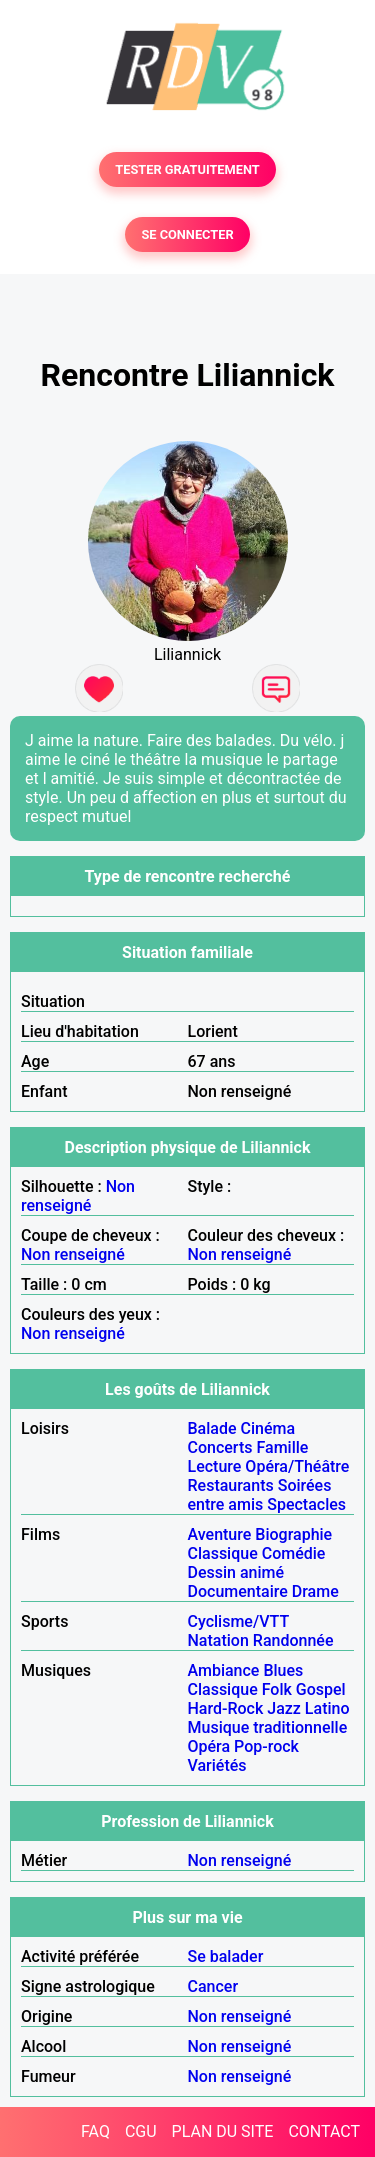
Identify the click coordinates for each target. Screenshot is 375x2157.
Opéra (209, 1746)
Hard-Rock (226, 1708)
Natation (218, 1640)
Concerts (220, 1447)
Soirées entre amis (260, 1495)
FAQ (95, 2131)
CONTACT (324, 2131)
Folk (277, 1689)
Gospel (321, 1689)
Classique (223, 1553)
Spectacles (306, 1504)
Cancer (213, 1986)
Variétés (217, 1765)
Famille (282, 1447)
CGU (141, 2131)
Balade (212, 1428)
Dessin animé (236, 1572)
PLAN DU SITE (223, 2131)
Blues (283, 1670)
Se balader (226, 1956)
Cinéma (268, 1428)
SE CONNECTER (187, 234)
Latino (327, 1708)
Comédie (294, 1553)
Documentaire (238, 1591)
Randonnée (293, 1640)
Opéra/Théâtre (297, 1466)
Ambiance (224, 1670)
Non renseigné (78, 1196)
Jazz (284, 1708)
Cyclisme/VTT (238, 1621)
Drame (315, 1591)
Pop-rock (266, 1746)
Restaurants (231, 1485)
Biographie (293, 1534)
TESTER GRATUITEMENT (187, 169)
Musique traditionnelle (268, 1727)
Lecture (215, 1466)
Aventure (220, 1534)
